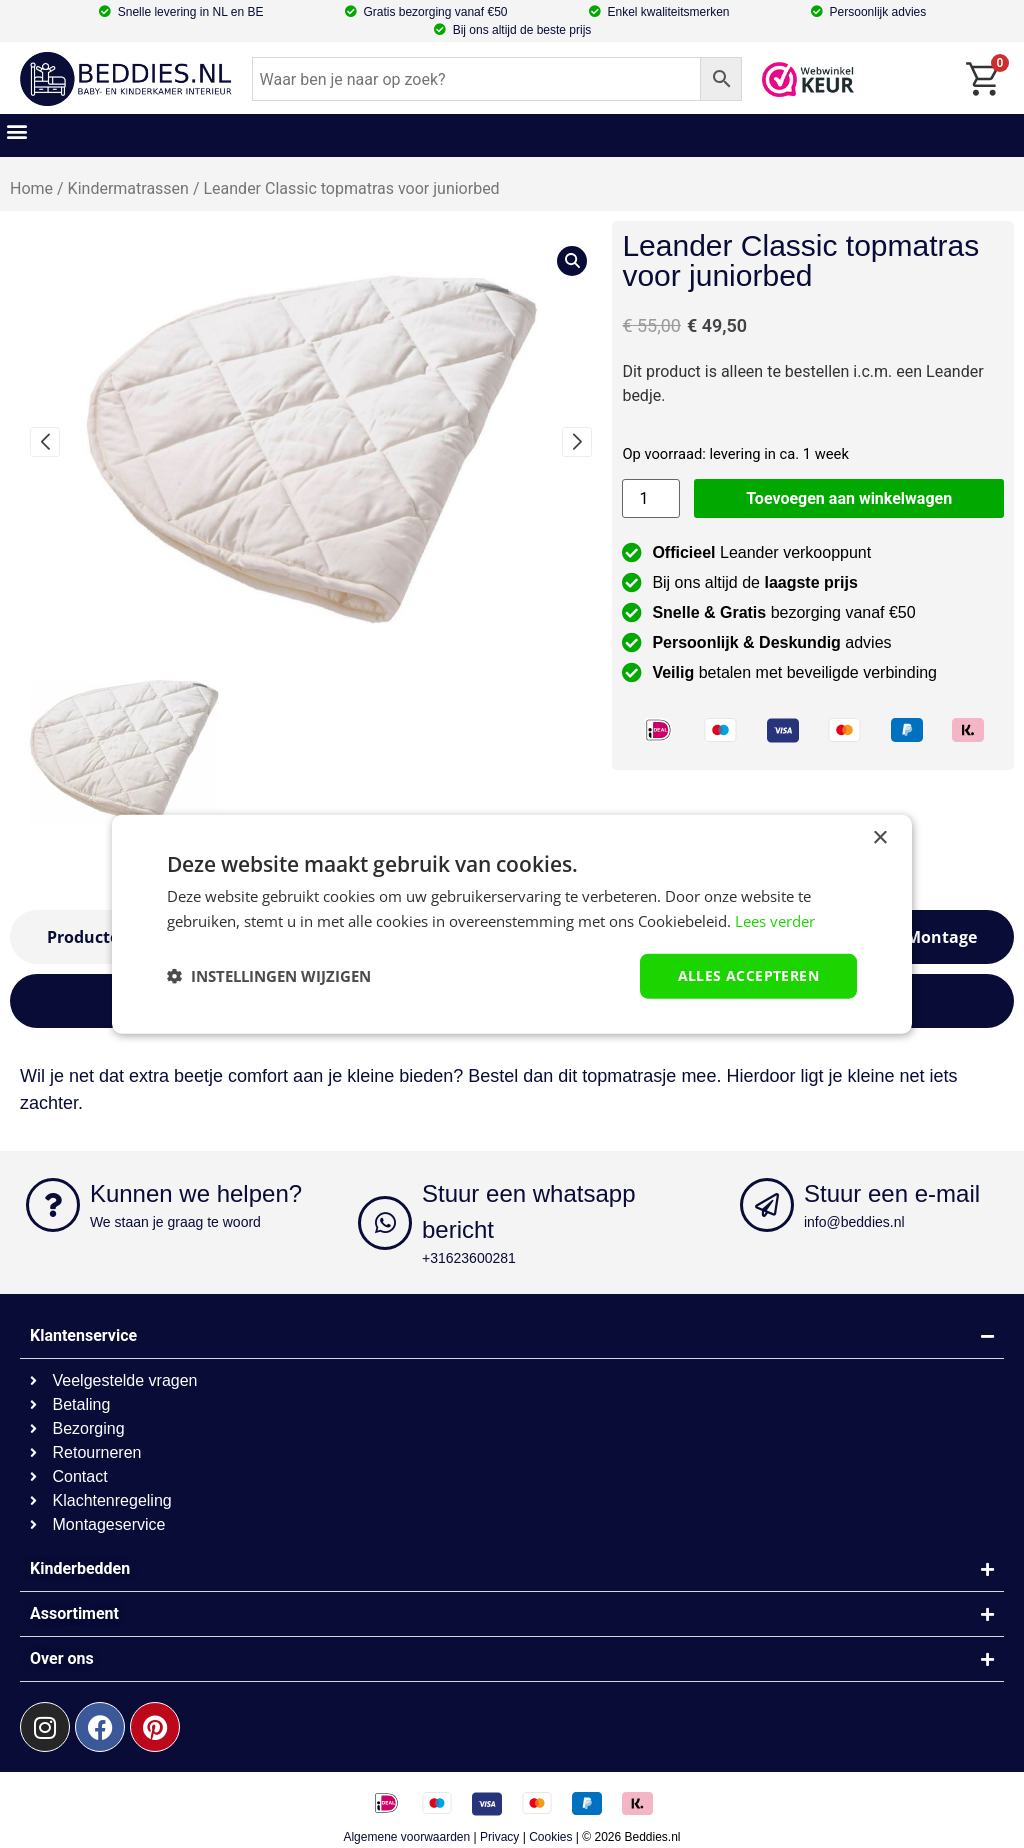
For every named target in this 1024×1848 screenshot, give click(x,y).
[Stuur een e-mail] (767, 1205)
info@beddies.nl (854, 1222)
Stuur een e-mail (892, 1193)
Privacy (499, 1837)
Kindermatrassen (128, 188)
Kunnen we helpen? (196, 1193)
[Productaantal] (651, 498)
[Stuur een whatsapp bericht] (385, 1223)
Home (31, 188)
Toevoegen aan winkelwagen (849, 498)
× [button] (879, 838)
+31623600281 (469, 1258)
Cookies (550, 1837)
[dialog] (512, 924)
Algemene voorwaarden (406, 1837)
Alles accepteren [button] (748, 975)
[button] (16, 130)
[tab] (941, 937)
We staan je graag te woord (175, 1222)
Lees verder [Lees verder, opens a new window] (775, 921)
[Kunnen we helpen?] (53, 1205)
